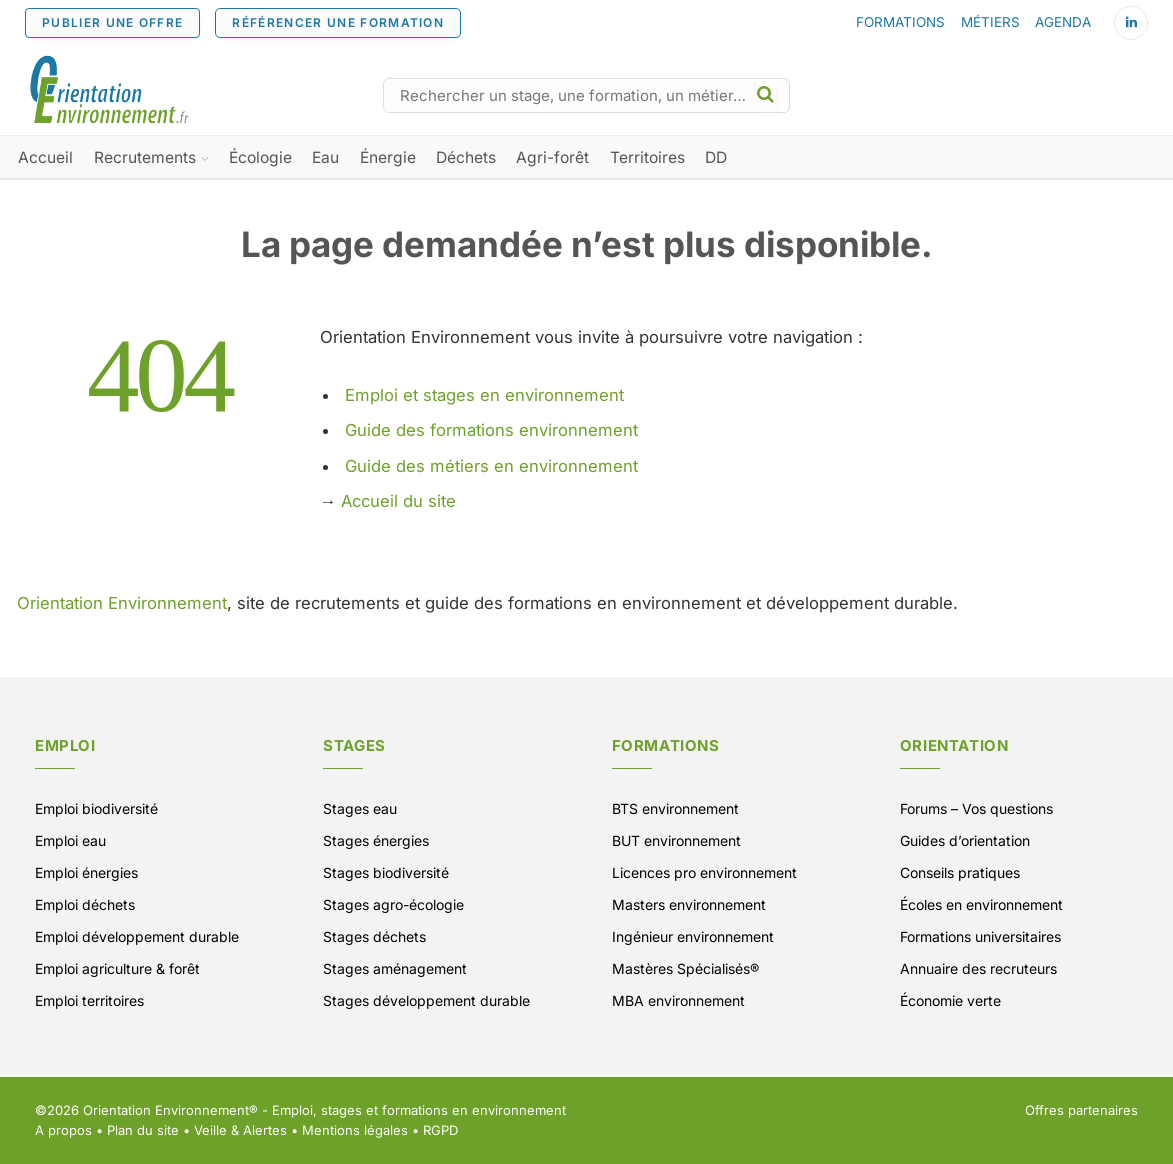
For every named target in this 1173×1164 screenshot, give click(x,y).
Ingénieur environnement (693, 936)
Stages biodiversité (386, 872)
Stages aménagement (395, 968)
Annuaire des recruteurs (978, 968)
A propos (63, 1130)
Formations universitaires (980, 936)
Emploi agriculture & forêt (117, 968)
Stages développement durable (426, 1000)
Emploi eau (70, 840)
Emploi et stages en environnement (484, 395)
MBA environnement (678, 1000)
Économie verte (950, 1000)
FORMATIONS (900, 22)
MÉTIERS (990, 22)
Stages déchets (374, 936)
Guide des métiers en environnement (491, 466)
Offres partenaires (1081, 1110)
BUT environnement (676, 840)
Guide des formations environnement (491, 430)
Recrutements (145, 157)
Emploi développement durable (137, 936)
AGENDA (1063, 22)
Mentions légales (355, 1130)
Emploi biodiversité (96, 808)
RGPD (440, 1130)
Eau (325, 157)
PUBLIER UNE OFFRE (112, 22)
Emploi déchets (85, 904)
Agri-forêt (552, 157)
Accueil (45, 157)
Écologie (260, 157)
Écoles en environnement (981, 904)
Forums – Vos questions (976, 808)
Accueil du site (398, 501)
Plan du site (143, 1130)
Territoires (647, 157)
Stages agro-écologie (393, 904)
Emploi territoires (89, 1000)
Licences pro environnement (704, 872)
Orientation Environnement (122, 603)
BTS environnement (675, 808)
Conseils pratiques (960, 872)
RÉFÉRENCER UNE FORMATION (338, 22)
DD (716, 157)
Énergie (388, 157)
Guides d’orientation (965, 840)
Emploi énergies (86, 872)
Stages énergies (376, 840)
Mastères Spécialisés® (685, 968)
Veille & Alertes (240, 1130)
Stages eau (360, 808)
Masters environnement (689, 904)
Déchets (466, 157)
